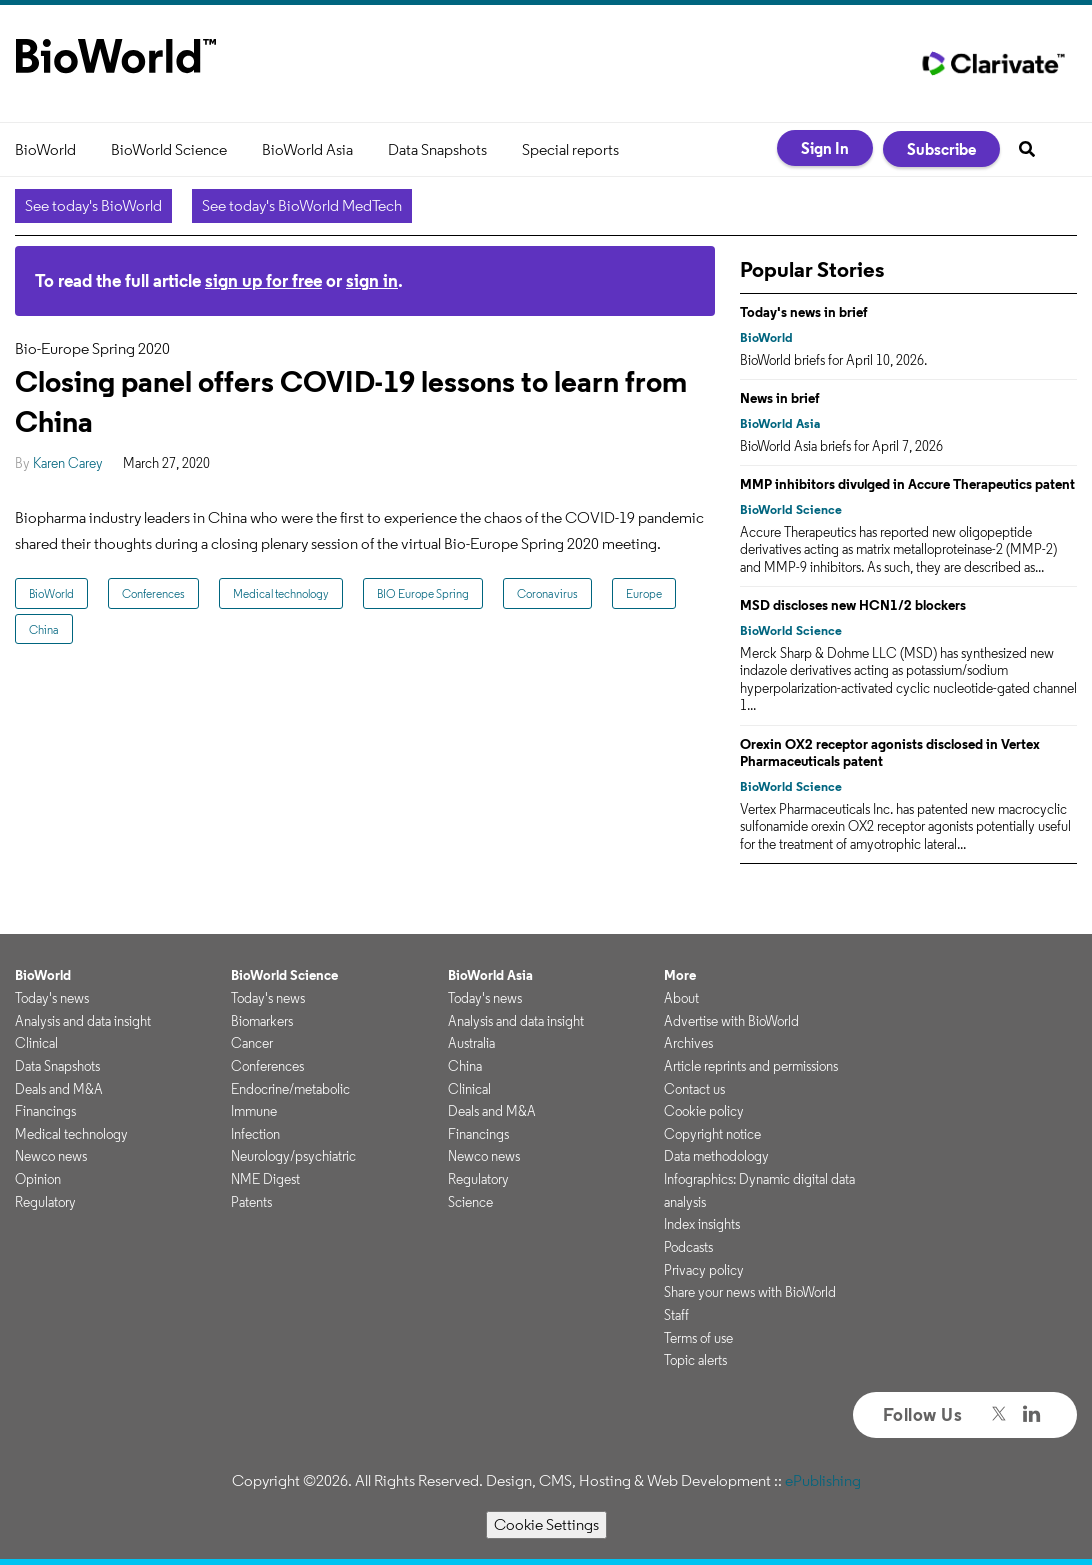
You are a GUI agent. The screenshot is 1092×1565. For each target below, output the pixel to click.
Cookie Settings (546, 1524)
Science (470, 1202)
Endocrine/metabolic (290, 1089)
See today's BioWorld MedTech (302, 205)
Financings (45, 1111)
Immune (254, 1111)
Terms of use (698, 1338)
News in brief (780, 398)
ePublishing (823, 1480)
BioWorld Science (169, 149)
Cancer (252, 1043)
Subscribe (941, 149)
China (44, 629)
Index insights (702, 1224)
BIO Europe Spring (423, 593)
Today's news (52, 998)
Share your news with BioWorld (750, 1292)
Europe (644, 593)
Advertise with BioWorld (731, 1021)
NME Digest (265, 1179)
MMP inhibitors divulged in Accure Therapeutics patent (907, 484)
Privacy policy (704, 1270)
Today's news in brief (804, 312)
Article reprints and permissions (751, 1066)
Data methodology (716, 1156)
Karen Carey (68, 463)
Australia (471, 1043)
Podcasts (688, 1247)
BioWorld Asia (307, 149)
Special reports (570, 149)
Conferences (153, 593)
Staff (676, 1315)
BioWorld (45, 149)
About (681, 998)
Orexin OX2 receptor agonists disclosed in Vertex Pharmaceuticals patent (890, 753)
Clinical (36, 1043)
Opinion (38, 1179)
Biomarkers (262, 1021)
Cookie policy (704, 1111)
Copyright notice (712, 1134)
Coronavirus (547, 593)
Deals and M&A (59, 1089)
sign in (372, 280)
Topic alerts (695, 1360)
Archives (688, 1043)
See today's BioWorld (93, 205)
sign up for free (263, 280)
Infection (255, 1134)
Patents (251, 1202)
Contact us (694, 1089)
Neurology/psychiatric (293, 1156)
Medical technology (281, 593)
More (680, 975)
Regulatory (45, 1202)
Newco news (51, 1156)
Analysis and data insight (83, 1021)
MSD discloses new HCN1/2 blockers (853, 605)
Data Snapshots (437, 149)
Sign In (825, 148)
